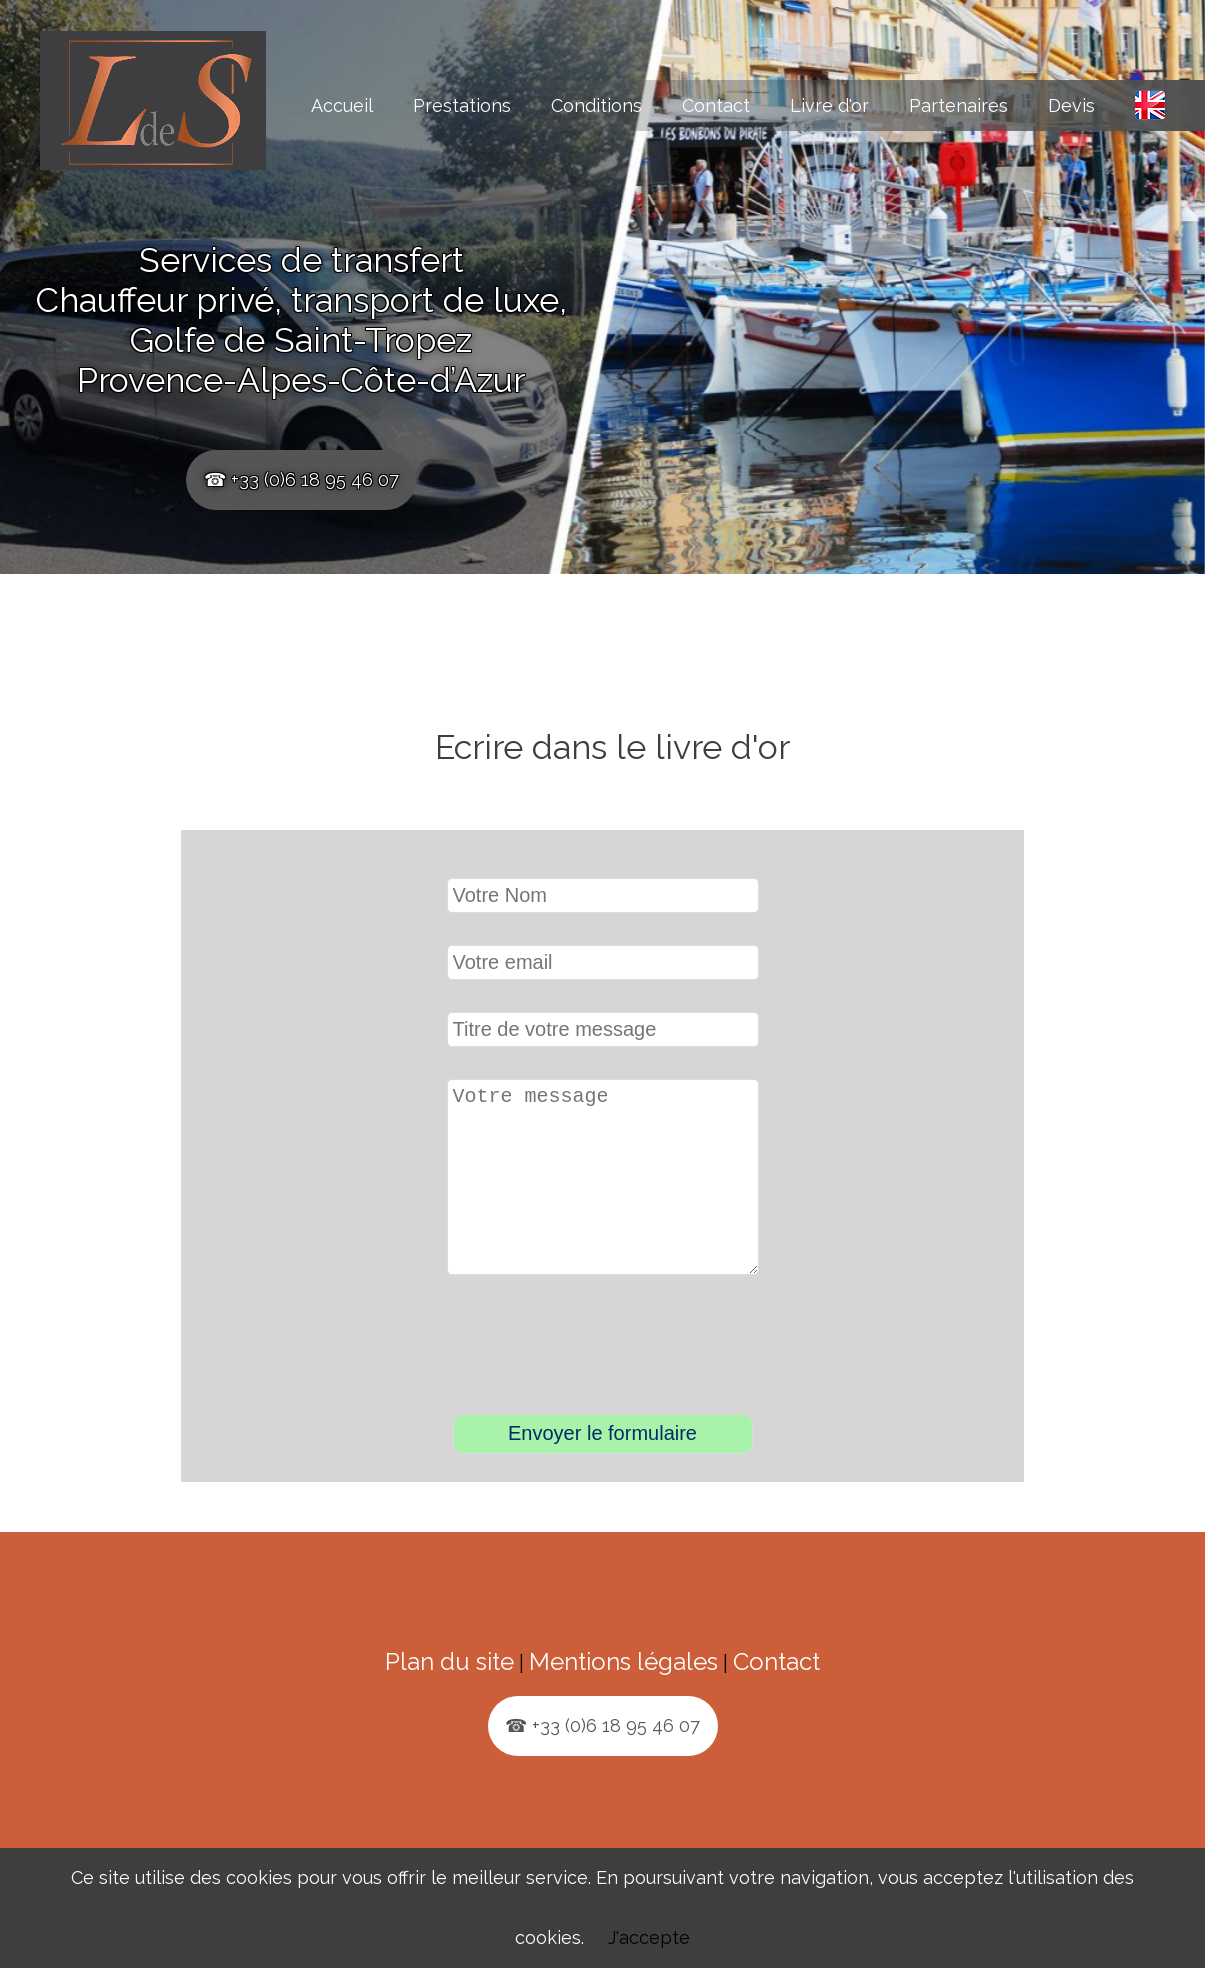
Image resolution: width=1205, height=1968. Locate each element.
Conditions (596, 105)
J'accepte (649, 1937)
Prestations (462, 105)
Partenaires (958, 105)
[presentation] (605, 1379)
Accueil (342, 105)
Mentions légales (623, 1693)
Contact (716, 105)
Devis (1071, 105)
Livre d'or (829, 105)
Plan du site (449, 1693)
